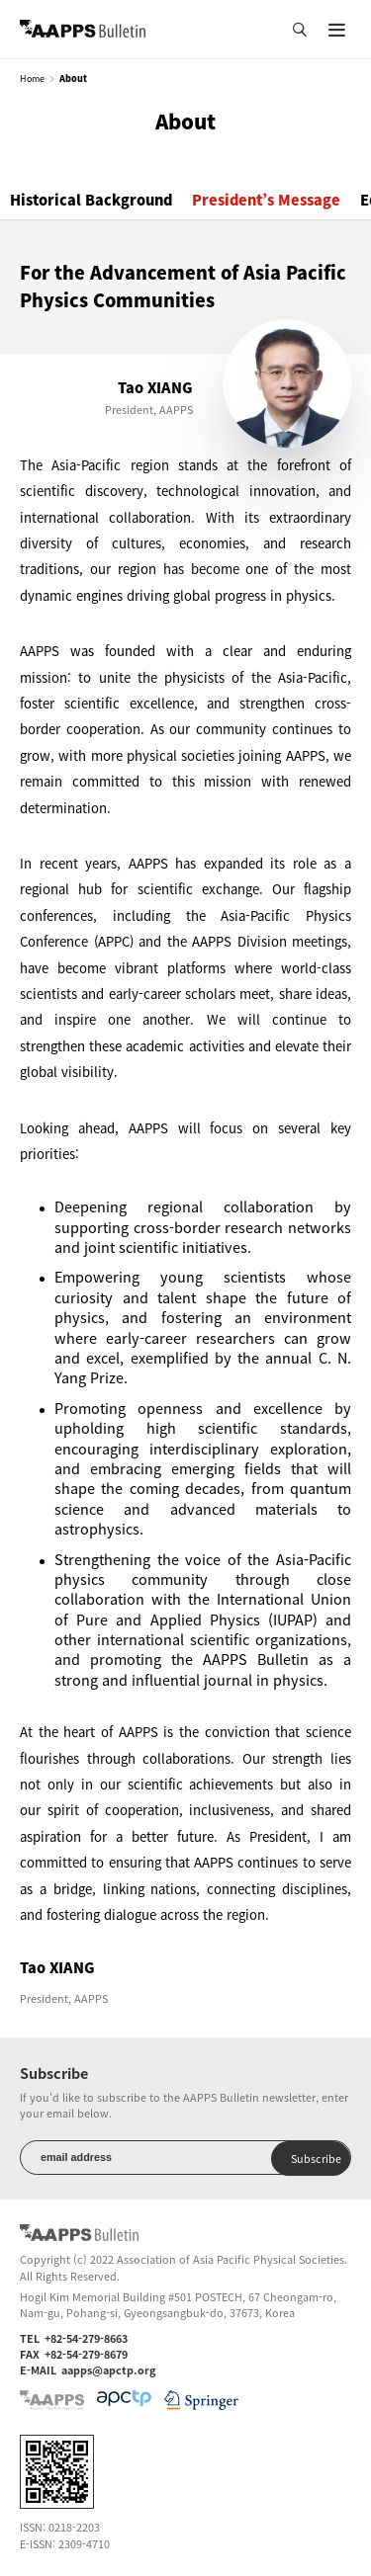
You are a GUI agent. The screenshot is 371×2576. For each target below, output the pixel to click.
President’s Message (266, 199)
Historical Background (91, 199)
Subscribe (316, 2158)
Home (32, 79)
